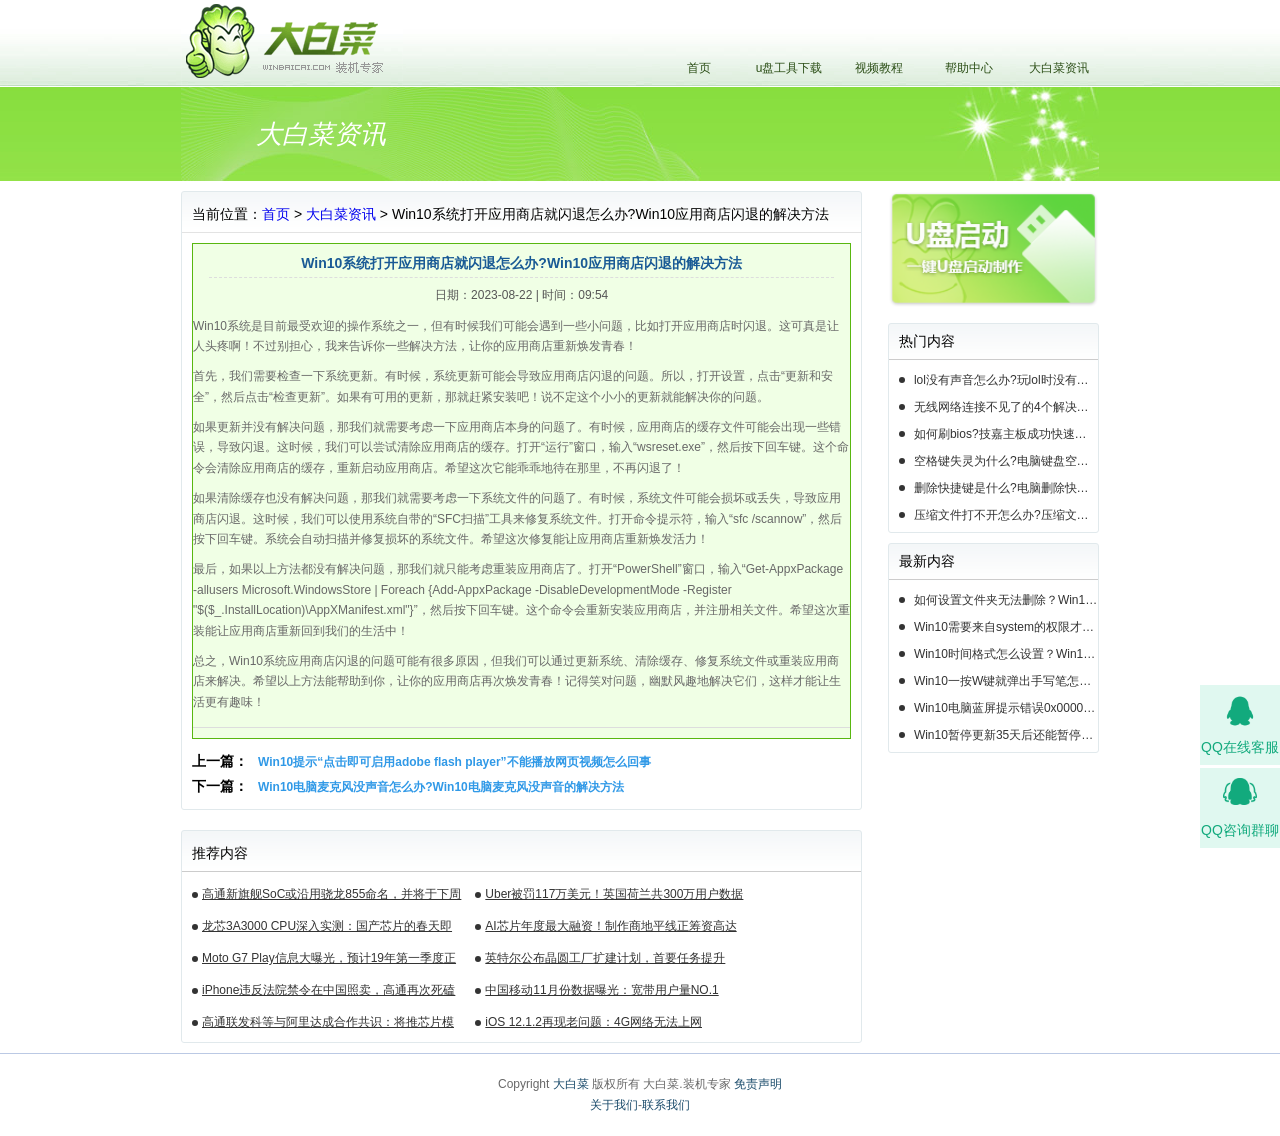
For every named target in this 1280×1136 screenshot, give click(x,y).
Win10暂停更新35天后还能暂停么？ (1006, 735)
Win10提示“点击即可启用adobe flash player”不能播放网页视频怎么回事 (454, 762)
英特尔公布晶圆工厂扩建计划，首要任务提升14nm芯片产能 (605, 961)
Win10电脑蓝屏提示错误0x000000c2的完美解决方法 (1006, 708)
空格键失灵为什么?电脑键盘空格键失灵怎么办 (1006, 461)
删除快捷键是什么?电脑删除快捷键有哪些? (1006, 488)
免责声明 (758, 1084)
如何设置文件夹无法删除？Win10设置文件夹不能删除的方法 (1006, 600)
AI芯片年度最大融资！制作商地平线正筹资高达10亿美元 (610, 929)
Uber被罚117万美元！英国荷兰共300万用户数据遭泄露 (614, 897)
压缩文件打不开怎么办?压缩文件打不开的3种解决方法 (1006, 515)
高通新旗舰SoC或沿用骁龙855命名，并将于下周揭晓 (331, 897)
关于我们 (614, 1105)
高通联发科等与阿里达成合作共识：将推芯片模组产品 (328, 1025)
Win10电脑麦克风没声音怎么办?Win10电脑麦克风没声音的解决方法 (441, 787)
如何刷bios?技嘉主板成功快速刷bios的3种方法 (1006, 434)
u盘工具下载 (789, 68)
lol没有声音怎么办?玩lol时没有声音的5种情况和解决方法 (1006, 380)
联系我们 (666, 1105)
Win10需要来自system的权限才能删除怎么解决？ (1006, 627)
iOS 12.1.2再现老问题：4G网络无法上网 (593, 1022)
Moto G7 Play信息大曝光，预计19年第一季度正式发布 (329, 961)
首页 (699, 68)
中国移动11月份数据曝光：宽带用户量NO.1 (601, 990)
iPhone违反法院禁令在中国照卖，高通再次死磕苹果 (328, 993)
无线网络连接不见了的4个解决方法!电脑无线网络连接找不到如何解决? (1006, 407)
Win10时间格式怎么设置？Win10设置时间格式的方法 (1006, 654)
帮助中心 (969, 68)
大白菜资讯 (1059, 68)
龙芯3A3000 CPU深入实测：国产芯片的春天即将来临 (327, 929)
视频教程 (879, 68)
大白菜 (571, 1084)
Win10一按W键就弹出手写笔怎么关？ (1006, 681)
